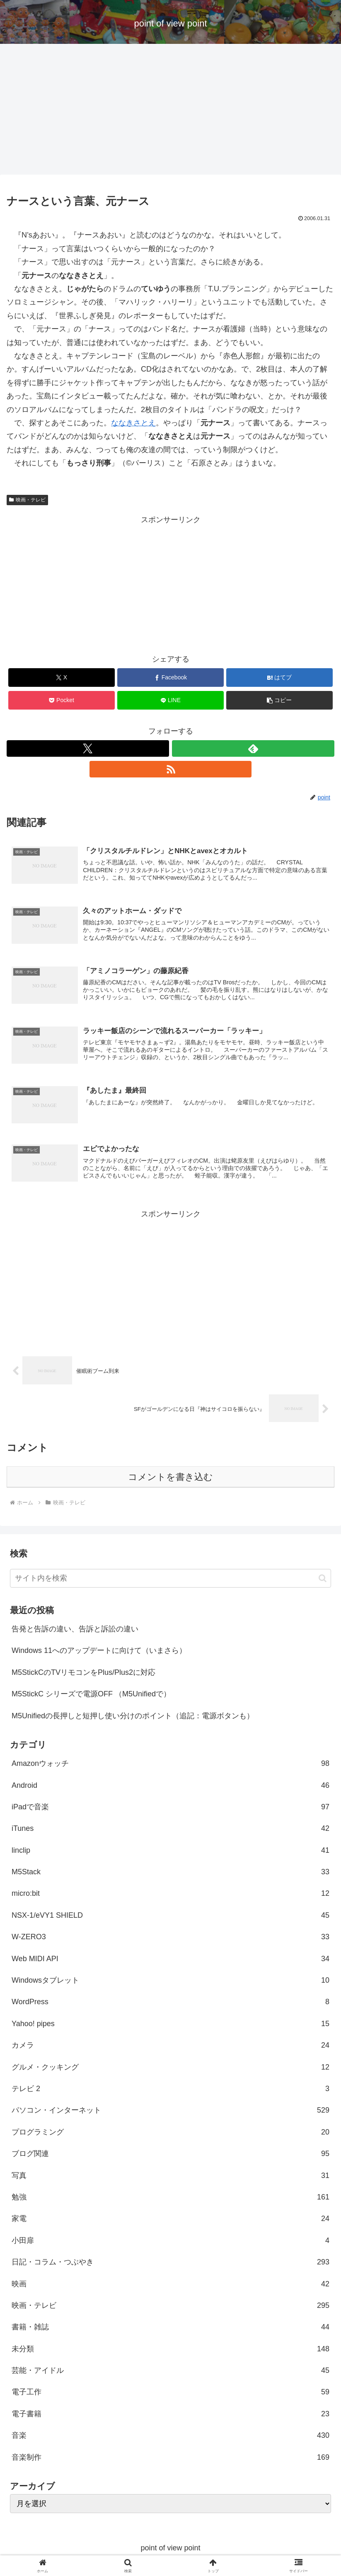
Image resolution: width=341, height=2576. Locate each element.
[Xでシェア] (61, 677)
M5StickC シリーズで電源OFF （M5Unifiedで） (91, 1698)
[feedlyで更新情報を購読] (253, 748)
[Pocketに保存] (61, 700)
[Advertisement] (170, 112)
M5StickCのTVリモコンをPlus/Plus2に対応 (83, 1676)
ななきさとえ (133, 423)
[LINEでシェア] (170, 700)
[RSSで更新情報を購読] (170, 769)
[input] (170, 1582)
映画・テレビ (27, 500)
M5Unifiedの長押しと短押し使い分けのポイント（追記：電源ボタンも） (133, 1719)
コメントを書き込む (170, 1480)
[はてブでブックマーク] (279, 677)
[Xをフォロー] (88, 748)
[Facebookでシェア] (170, 677)
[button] (279, 700)
